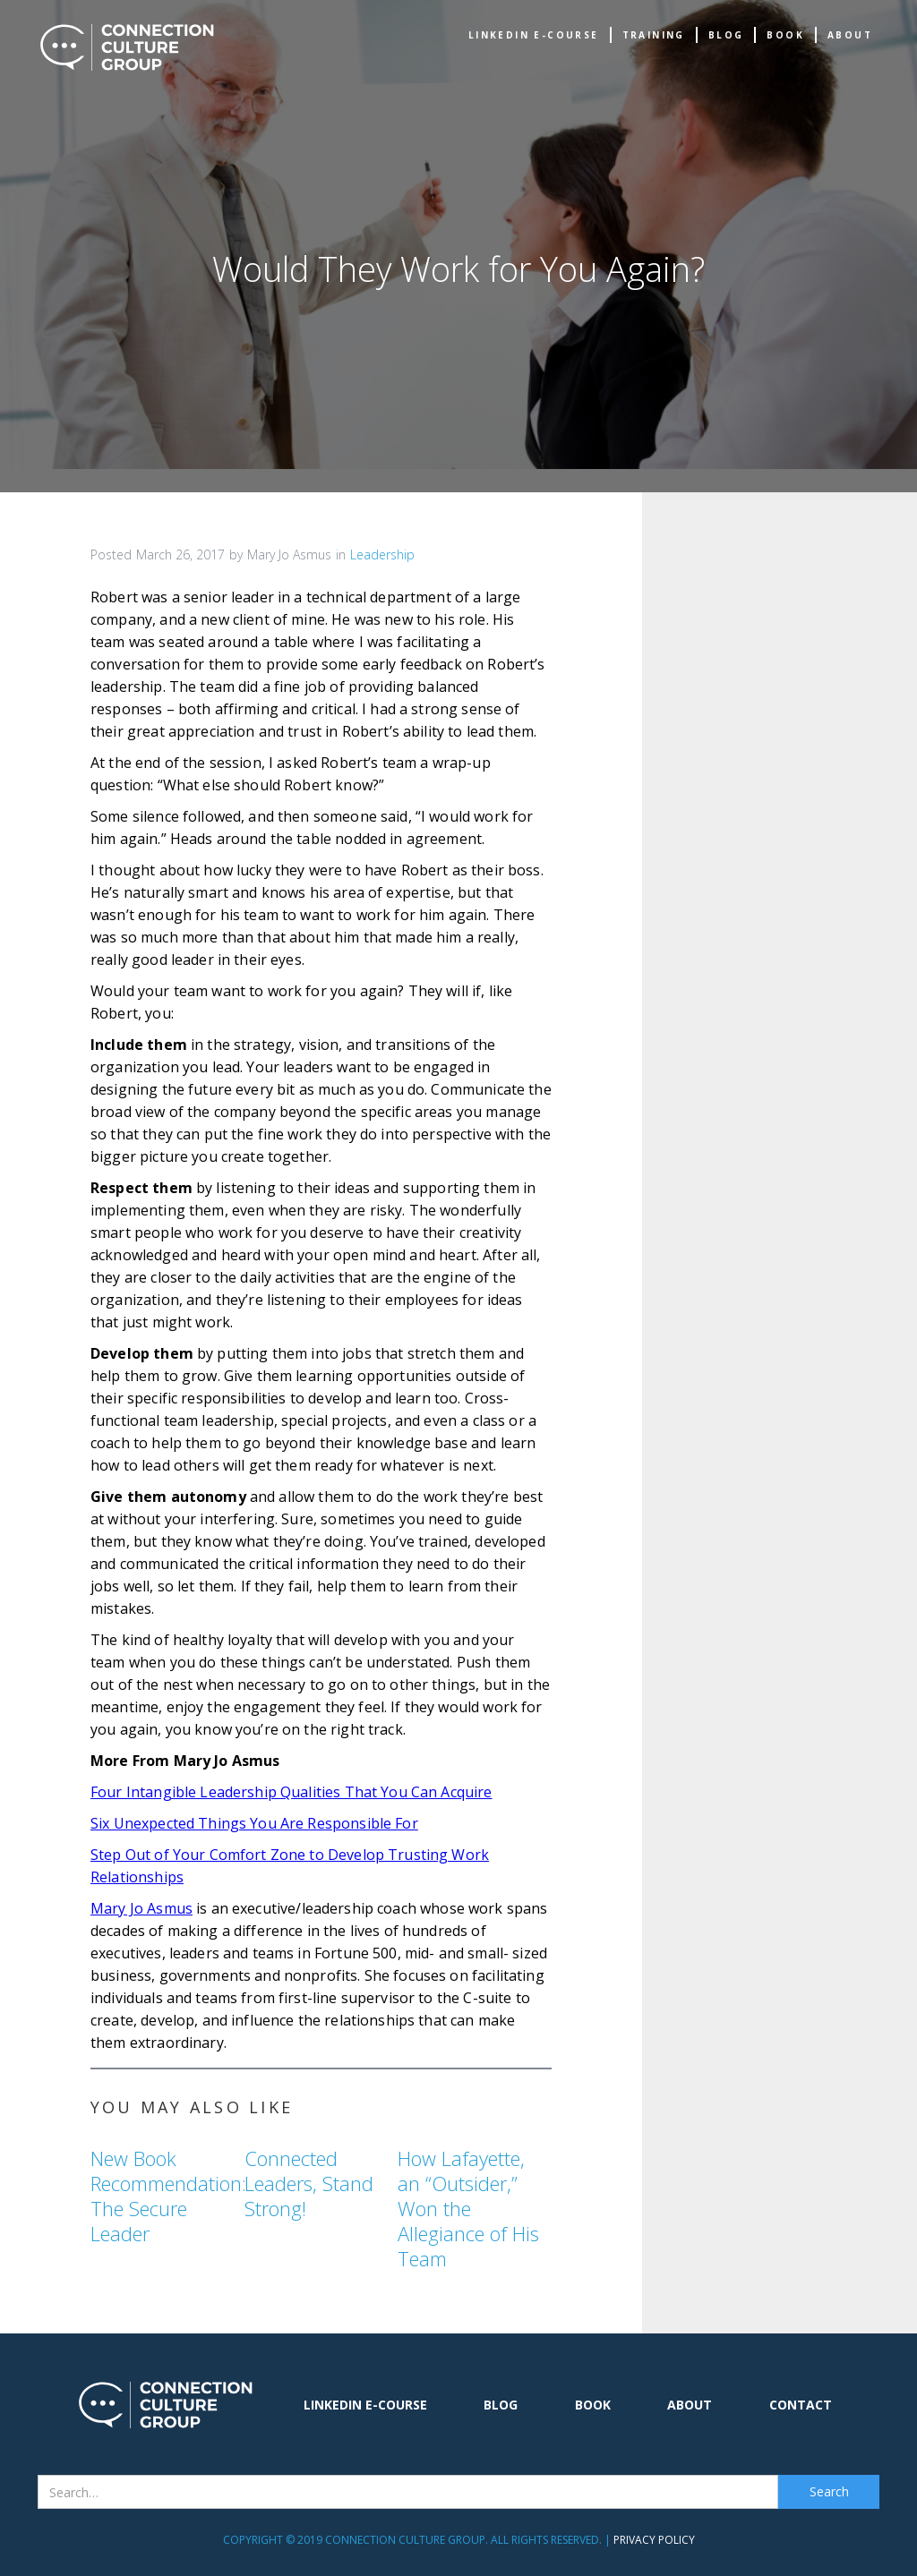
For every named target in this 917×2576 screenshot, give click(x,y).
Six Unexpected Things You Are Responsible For (254, 1823)
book (785, 35)
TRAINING (653, 35)
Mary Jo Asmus (141, 1908)
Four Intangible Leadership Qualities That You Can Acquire (291, 1792)
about (849, 35)
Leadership (382, 554)
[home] (127, 47)
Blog (726, 35)
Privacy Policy (654, 2539)
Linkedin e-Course (533, 35)
